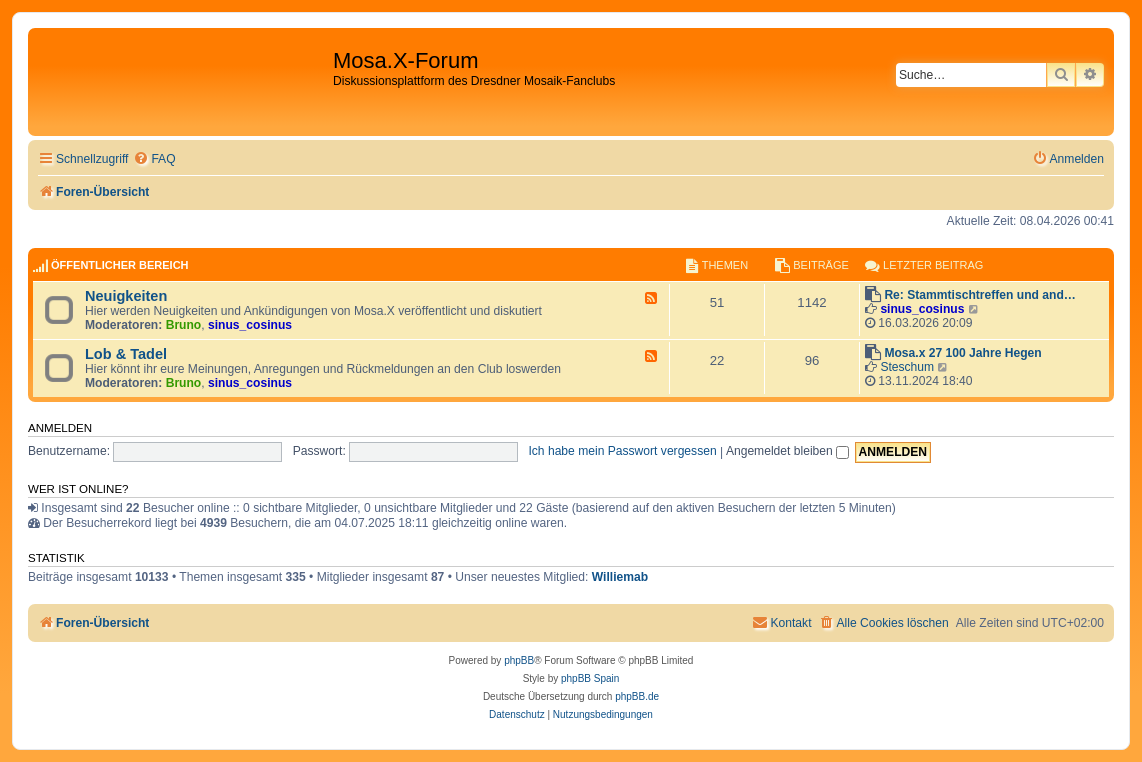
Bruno (184, 325)
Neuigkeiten (126, 296)
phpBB (519, 660)
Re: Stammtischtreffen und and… (980, 295)
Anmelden (60, 428)
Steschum (907, 367)
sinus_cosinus (250, 325)
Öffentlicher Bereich (120, 265)
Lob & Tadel (126, 354)
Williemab (620, 577)
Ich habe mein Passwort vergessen (622, 451)
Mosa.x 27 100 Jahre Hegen (962, 353)
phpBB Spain (590, 678)
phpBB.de (637, 696)
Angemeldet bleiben (787, 451)
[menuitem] (154, 159)
